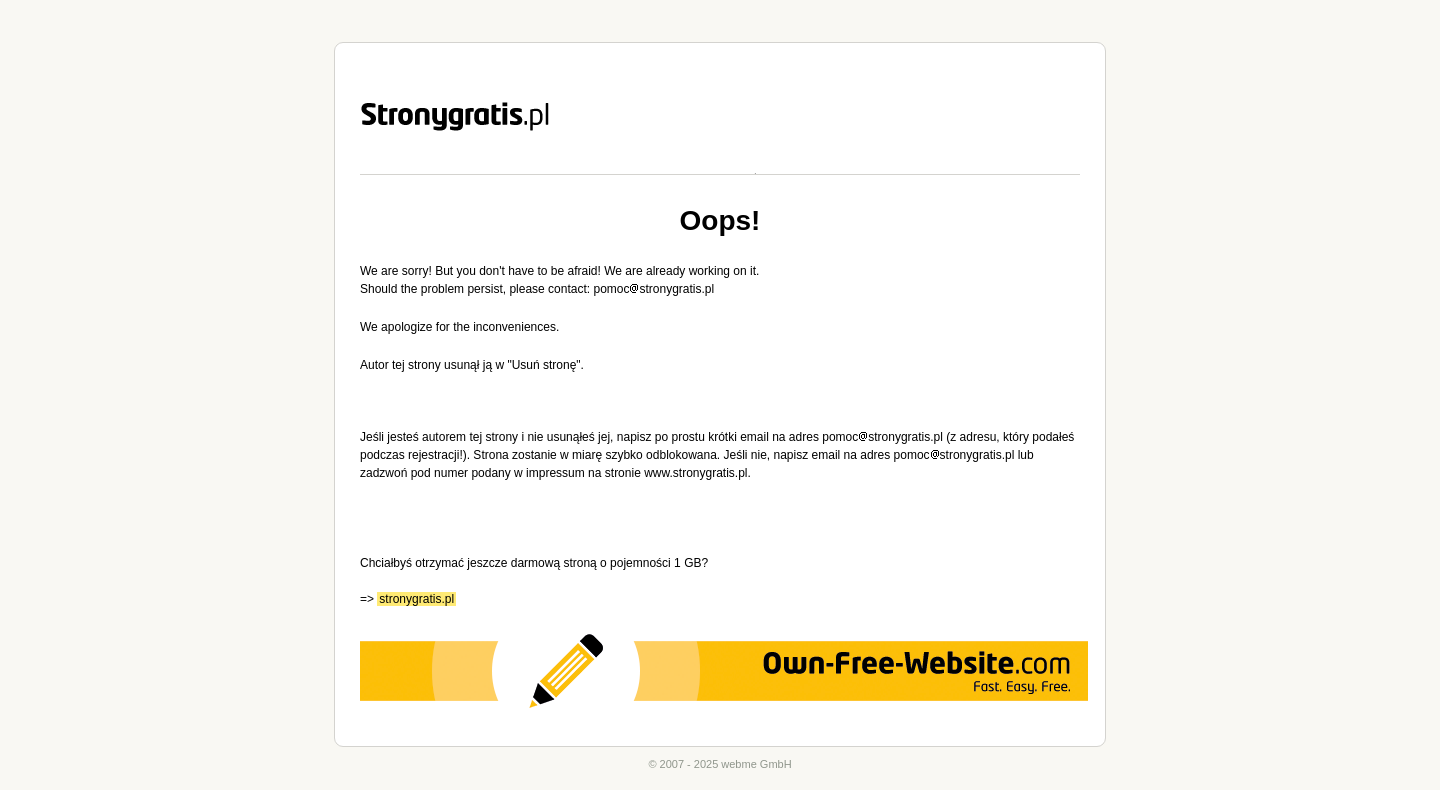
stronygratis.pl (416, 599)
